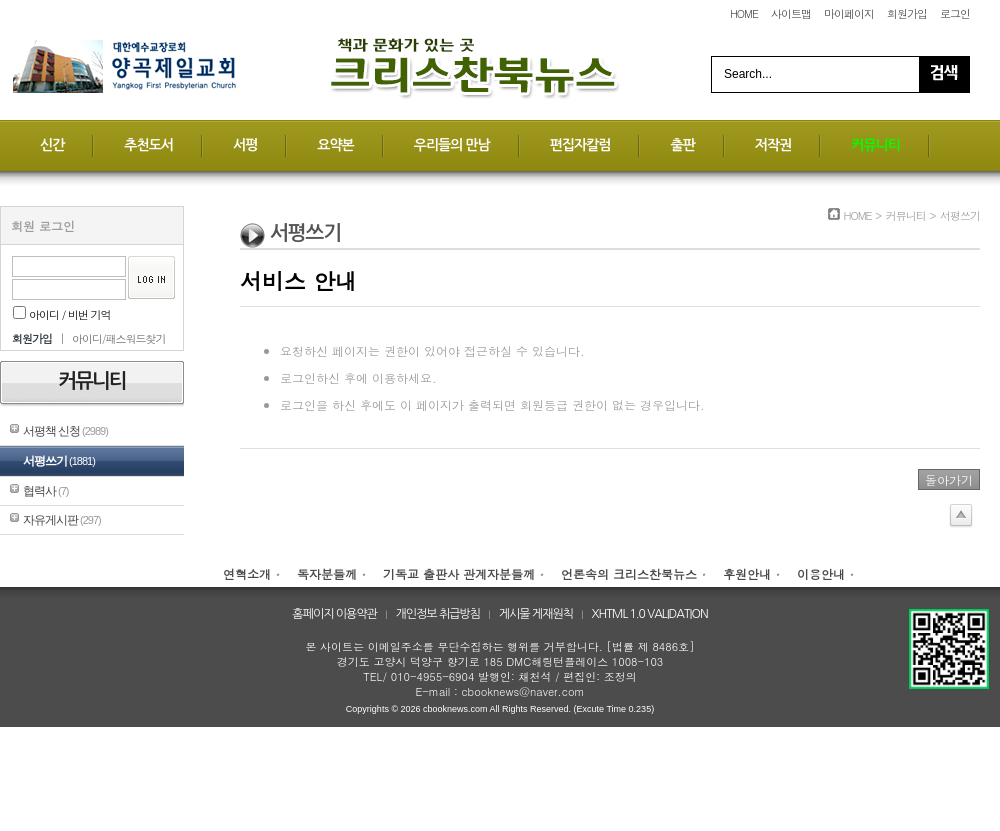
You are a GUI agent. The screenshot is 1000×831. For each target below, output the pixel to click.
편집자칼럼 (580, 145)
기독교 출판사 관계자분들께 (459, 573)
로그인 (955, 13)
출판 (682, 145)
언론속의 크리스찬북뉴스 (629, 573)
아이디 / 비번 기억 (62, 314)
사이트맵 (791, 13)
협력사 (45, 491)
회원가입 (907, 13)
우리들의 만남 (452, 145)
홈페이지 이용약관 (334, 614)
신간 (52, 145)
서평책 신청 (65, 431)
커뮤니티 (875, 145)
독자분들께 (327, 573)
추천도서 (148, 145)
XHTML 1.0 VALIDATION (650, 614)
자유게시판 (62, 520)
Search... (748, 74)
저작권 (773, 145)
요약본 (335, 145)
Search (944, 74)
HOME (744, 13)
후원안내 (747, 573)
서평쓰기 (59, 461)
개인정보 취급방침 (438, 614)
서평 (245, 145)
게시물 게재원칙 (536, 614)
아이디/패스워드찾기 (119, 338)
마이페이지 (849, 13)
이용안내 (821, 573)
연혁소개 (247, 573)
